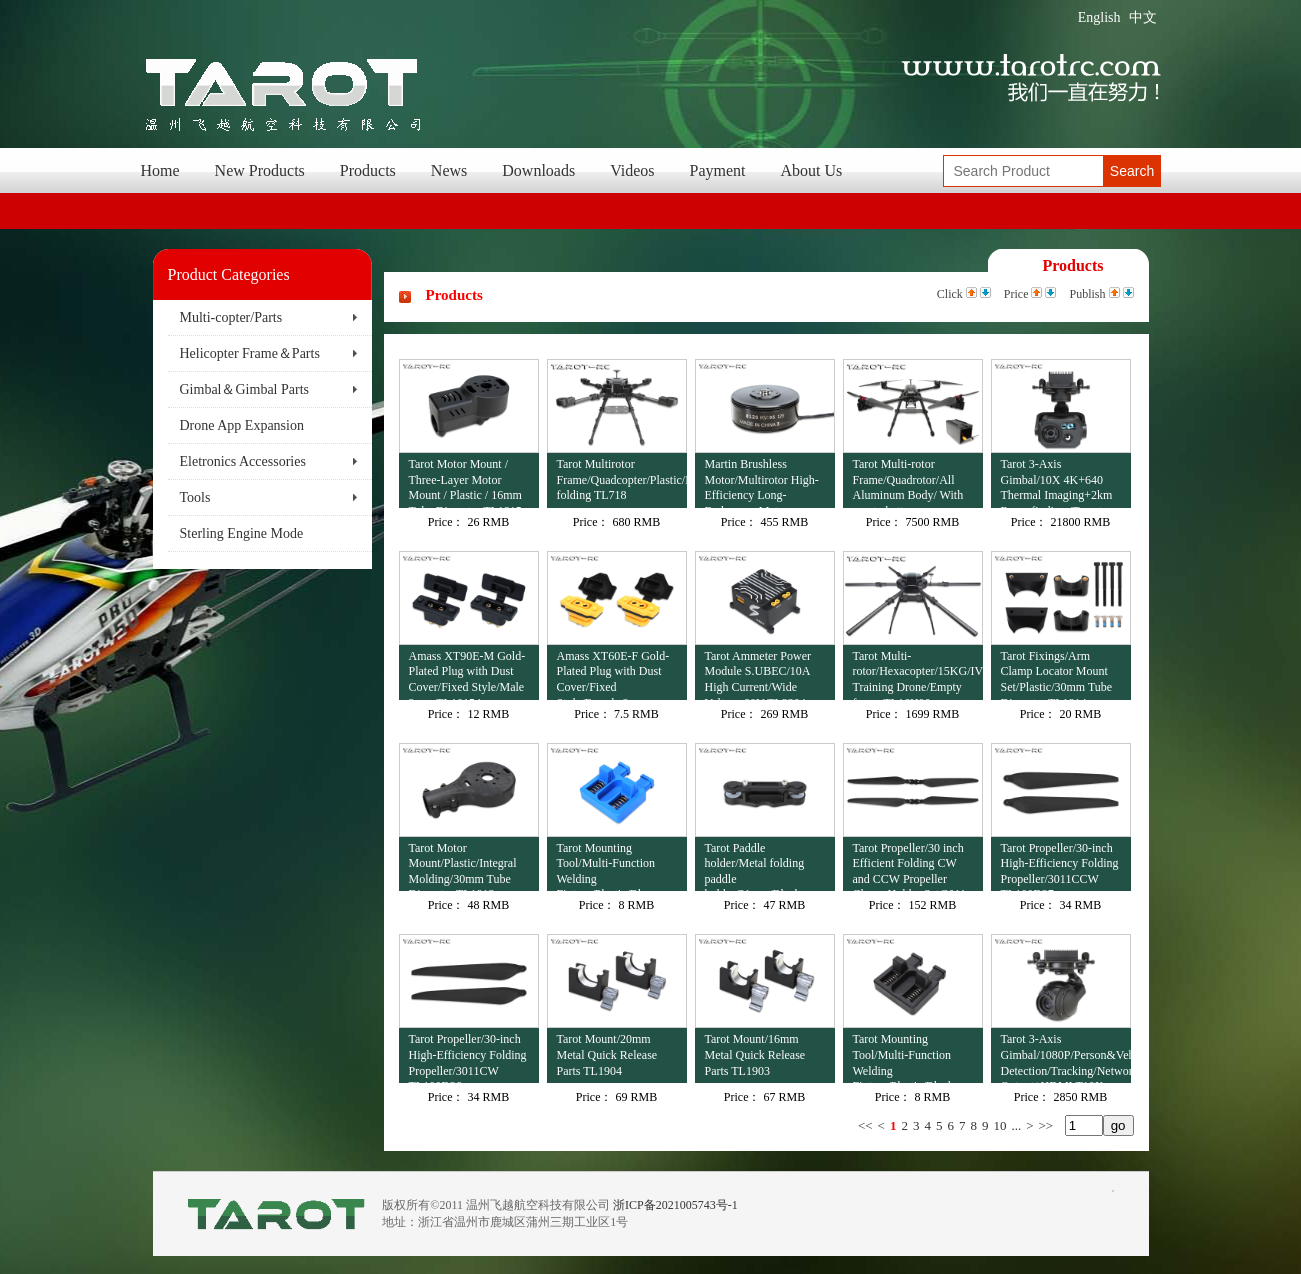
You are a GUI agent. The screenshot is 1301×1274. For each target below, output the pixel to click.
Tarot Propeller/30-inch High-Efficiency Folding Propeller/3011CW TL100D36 (468, 1057)
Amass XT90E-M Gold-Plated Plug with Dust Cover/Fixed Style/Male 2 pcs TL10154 (467, 674)
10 (999, 1125)
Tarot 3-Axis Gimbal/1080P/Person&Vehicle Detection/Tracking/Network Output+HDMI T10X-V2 (1066, 1057)
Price (1016, 294)
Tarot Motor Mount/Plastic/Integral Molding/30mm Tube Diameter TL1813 (463, 866)
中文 (1143, 17)
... (1016, 1125)
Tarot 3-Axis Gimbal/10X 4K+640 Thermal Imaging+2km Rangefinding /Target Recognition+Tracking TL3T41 (1057, 482)
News (449, 170)
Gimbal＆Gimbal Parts (245, 389)
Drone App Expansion (242, 425)
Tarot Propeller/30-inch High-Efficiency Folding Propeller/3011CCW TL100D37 (1060, 866)
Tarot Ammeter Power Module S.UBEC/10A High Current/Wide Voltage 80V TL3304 (758, 674)
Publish (1087, 294)
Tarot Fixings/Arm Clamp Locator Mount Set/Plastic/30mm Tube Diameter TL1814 (1057, 674)
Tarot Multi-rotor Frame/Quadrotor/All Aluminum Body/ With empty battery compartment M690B (908, 482)
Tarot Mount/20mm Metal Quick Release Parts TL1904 (607, 1054)
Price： (446, 522)
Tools (195, 497)
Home (160, 170)
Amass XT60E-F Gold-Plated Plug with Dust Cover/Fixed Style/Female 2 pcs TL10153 (613, 674)
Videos (632, 170)
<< (865, 1125)
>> (1046, 1125)
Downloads (538, 170)
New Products (260, 170)
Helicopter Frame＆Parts (250, 353)
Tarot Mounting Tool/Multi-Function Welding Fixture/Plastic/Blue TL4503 (606, 866)
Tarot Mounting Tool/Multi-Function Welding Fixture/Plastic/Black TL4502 (903, 1057)
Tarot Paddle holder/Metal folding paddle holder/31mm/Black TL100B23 (755, 866)
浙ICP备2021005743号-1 (675, 1205)
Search (1132, 171)
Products (368, 170)
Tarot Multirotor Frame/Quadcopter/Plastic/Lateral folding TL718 (622, 479)
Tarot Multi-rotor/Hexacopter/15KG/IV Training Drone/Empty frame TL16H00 (918, 674)
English (1099, 17)
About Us (812, 170)
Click (950, 294)
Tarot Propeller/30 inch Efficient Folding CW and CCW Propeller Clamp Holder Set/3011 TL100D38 (910, 866)
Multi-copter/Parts (231, 317)
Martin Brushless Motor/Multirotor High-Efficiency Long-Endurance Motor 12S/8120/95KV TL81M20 (762, 482)
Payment (718, 170)
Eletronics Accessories (243, 461)
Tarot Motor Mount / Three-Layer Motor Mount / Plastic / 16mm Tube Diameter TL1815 (465, 482)
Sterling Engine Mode (242, 533)
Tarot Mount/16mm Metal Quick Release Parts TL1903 (755, 1054)
